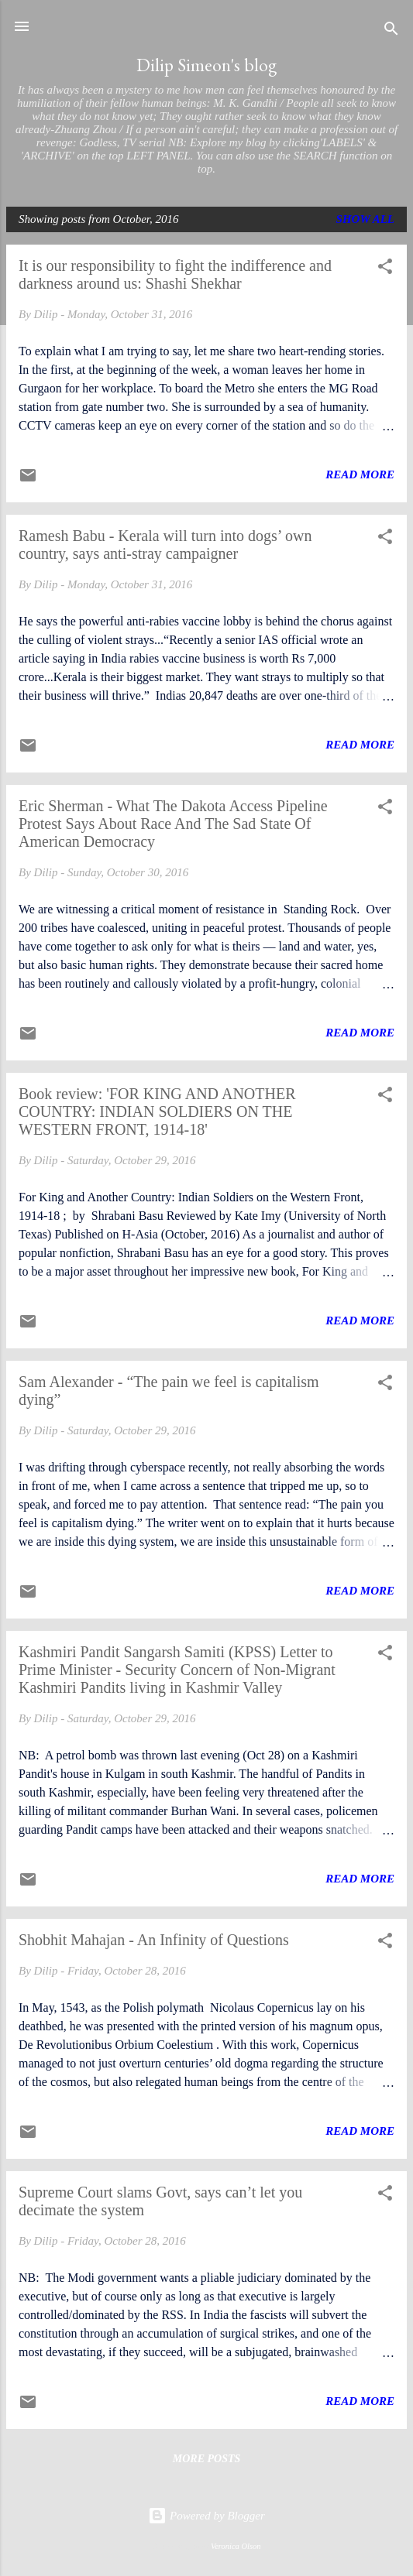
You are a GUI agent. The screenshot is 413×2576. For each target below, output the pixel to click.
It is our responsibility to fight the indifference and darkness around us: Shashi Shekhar (175, 274)
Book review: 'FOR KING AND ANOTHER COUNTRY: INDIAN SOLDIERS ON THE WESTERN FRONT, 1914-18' (157, 1111)
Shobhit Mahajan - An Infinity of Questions (154, 1939)
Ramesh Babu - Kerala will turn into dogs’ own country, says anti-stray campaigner (165, 544)
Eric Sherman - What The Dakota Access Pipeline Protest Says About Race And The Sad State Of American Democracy (173, 823)
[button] (385, 269)
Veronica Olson (236, 2546)
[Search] (391, 31)
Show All (365, 219)
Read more (359, 474)
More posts (207, 2459)
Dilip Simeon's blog (206, 65)
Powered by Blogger (206, 2515)
